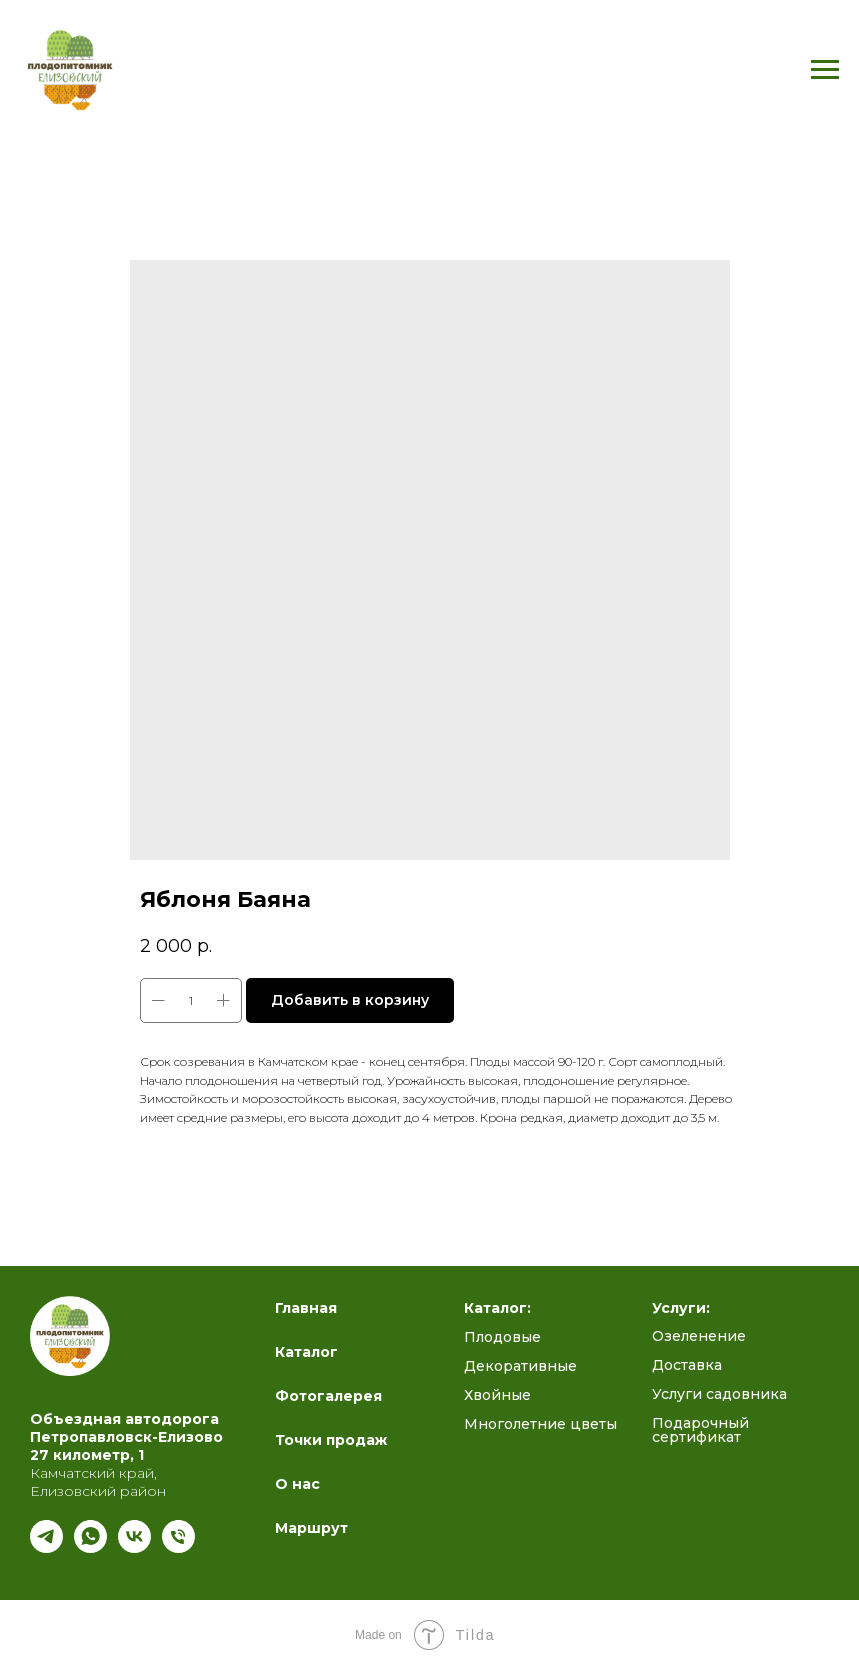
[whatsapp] (90, 1547)
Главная (306, 1308)
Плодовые (502, 1337)
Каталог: (497, 1308)
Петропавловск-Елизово (126, 1437)
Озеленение (699, 1336)
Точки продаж (331, 1440)
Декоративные (520, 1366)
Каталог (306, 1352)
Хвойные (497, 1395)
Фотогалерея (328, 1396)
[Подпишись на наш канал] (46, 1547)
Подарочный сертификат (700, 1430)
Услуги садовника (719, 1394)
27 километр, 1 (87, 1455)
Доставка (687, 1365)
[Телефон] (178, 1547)
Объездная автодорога (124, 1419)
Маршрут (311, 1528)
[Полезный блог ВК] (134, 1547)
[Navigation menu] (825, 70)
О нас (297, 1484)
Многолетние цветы (540, 1424)
